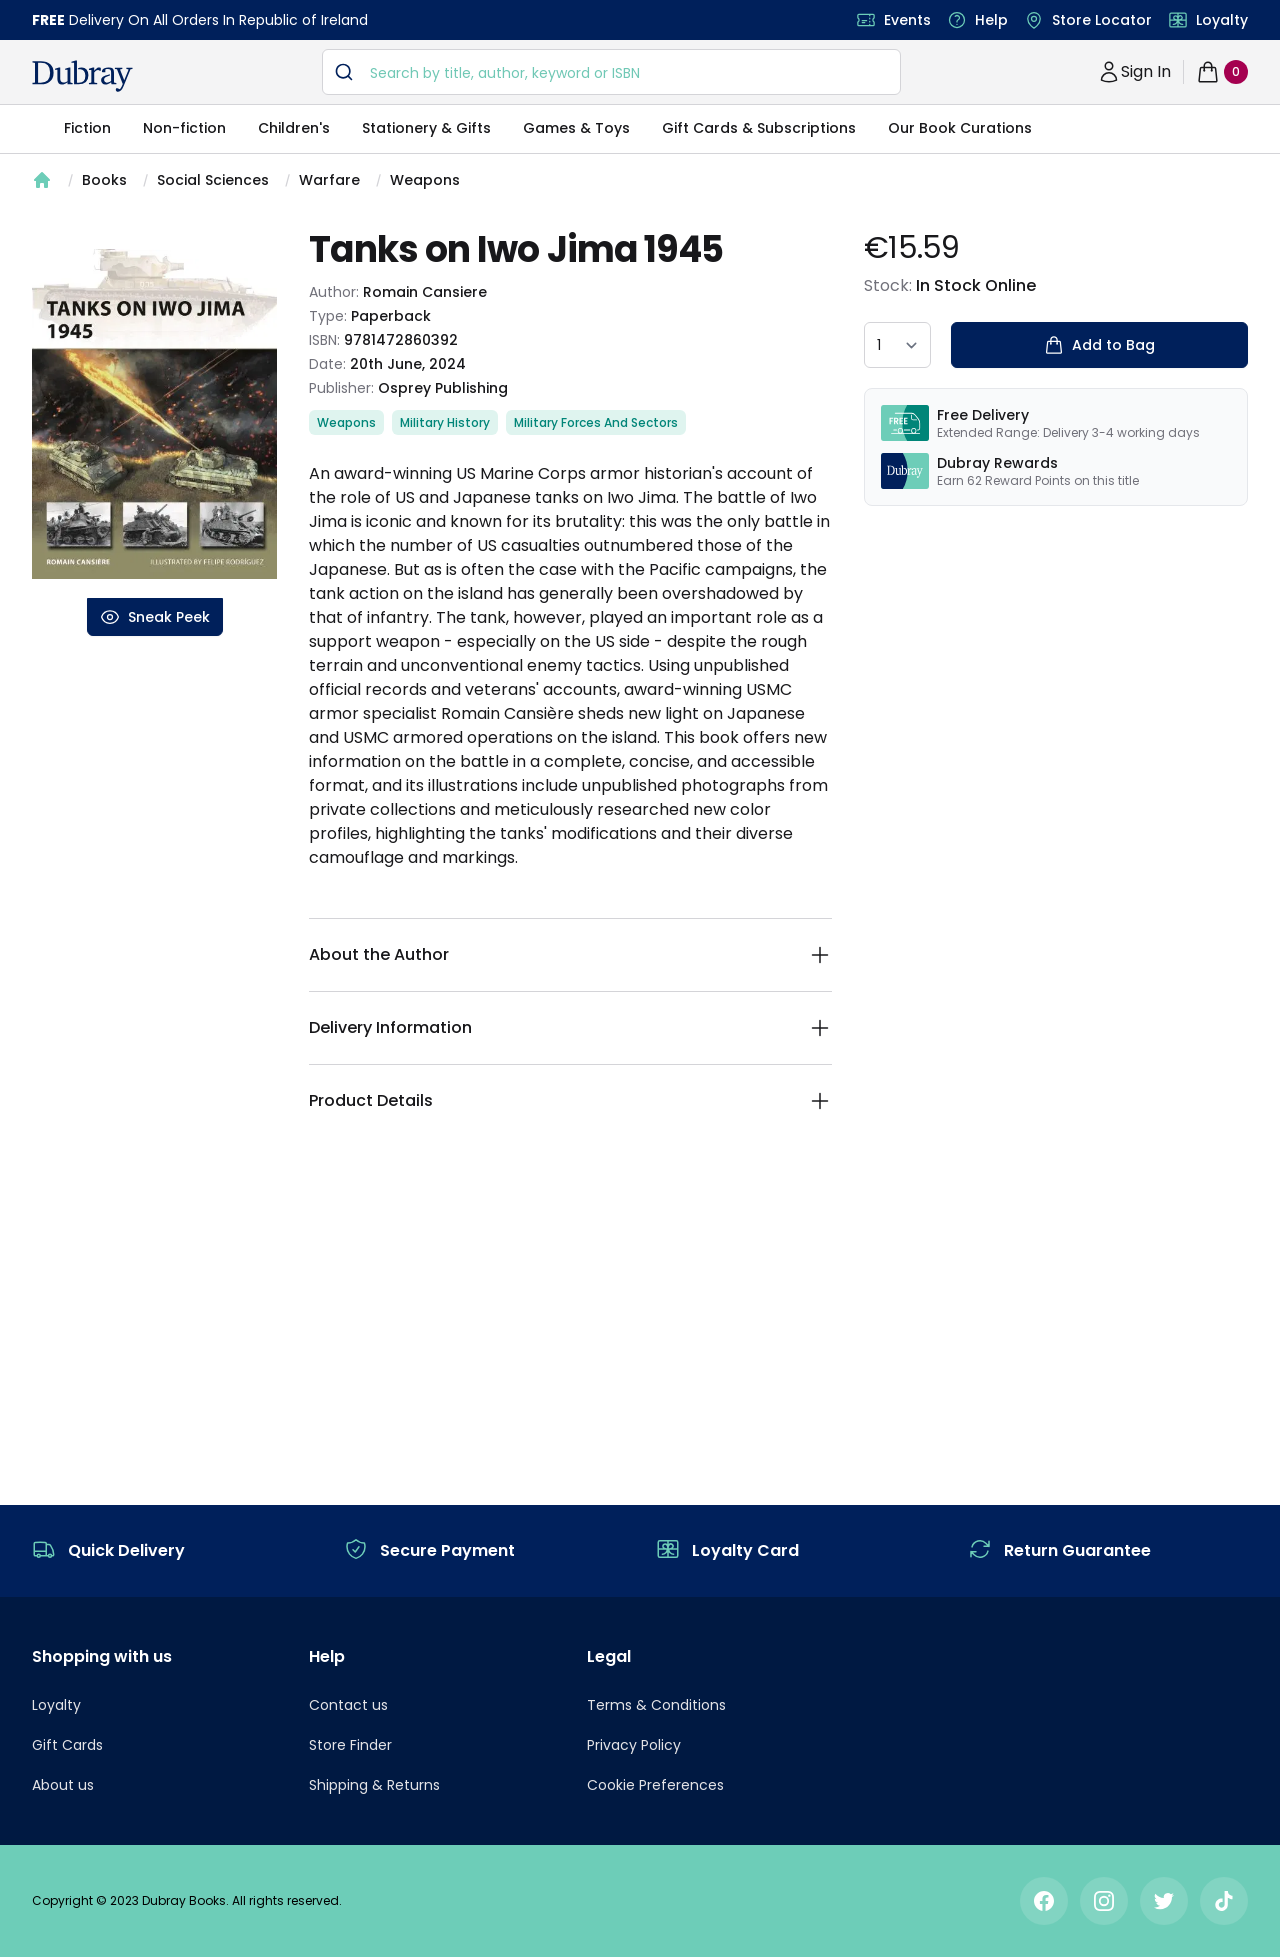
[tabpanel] (154, 414)
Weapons (425, 180)
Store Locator (1102, 20)
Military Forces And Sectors (596, 422)
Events (907, 20)
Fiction (87, 128)
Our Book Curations (960, 128)
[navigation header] (82, 76)
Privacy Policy (634, 1745)
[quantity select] (897, 345)
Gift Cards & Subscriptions (759, 128)
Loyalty (1222, 20)
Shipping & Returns (374, 1785)
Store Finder (350, 1745)
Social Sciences (213, 180)
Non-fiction (184, 128)
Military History (445, 422)
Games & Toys (576, 128)
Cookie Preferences (655, 1785)
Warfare (329, 180)
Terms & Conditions (656, 1705)
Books (104, 180)
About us (63, 1785)
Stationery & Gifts (426, 128)
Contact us (348, 1705)
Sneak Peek (155, 617)
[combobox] (611, 72)
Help (991, 20)
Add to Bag (1099, 345)
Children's (294, 128)
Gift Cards (67, 1745)
